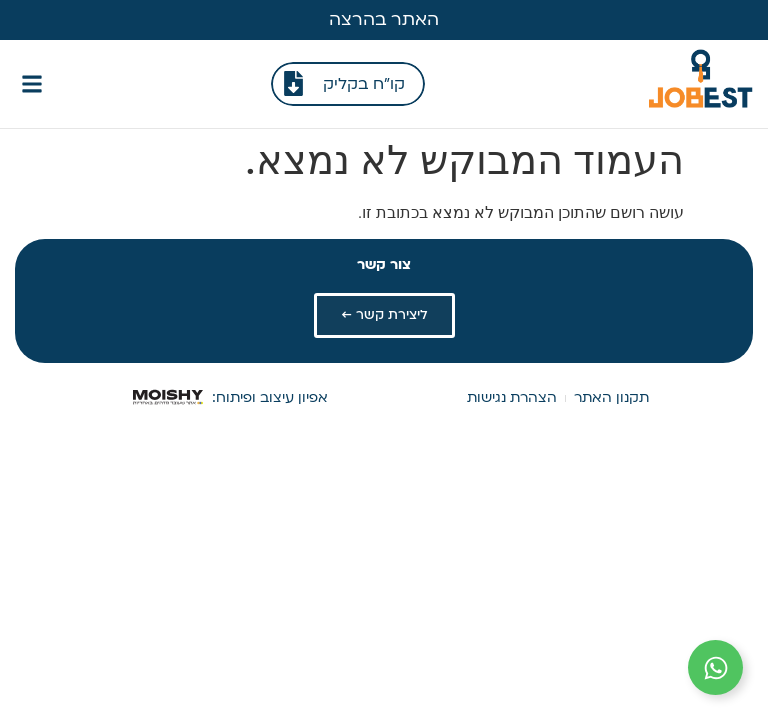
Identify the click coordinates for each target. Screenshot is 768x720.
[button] (31, 83)
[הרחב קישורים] (715, 667)
